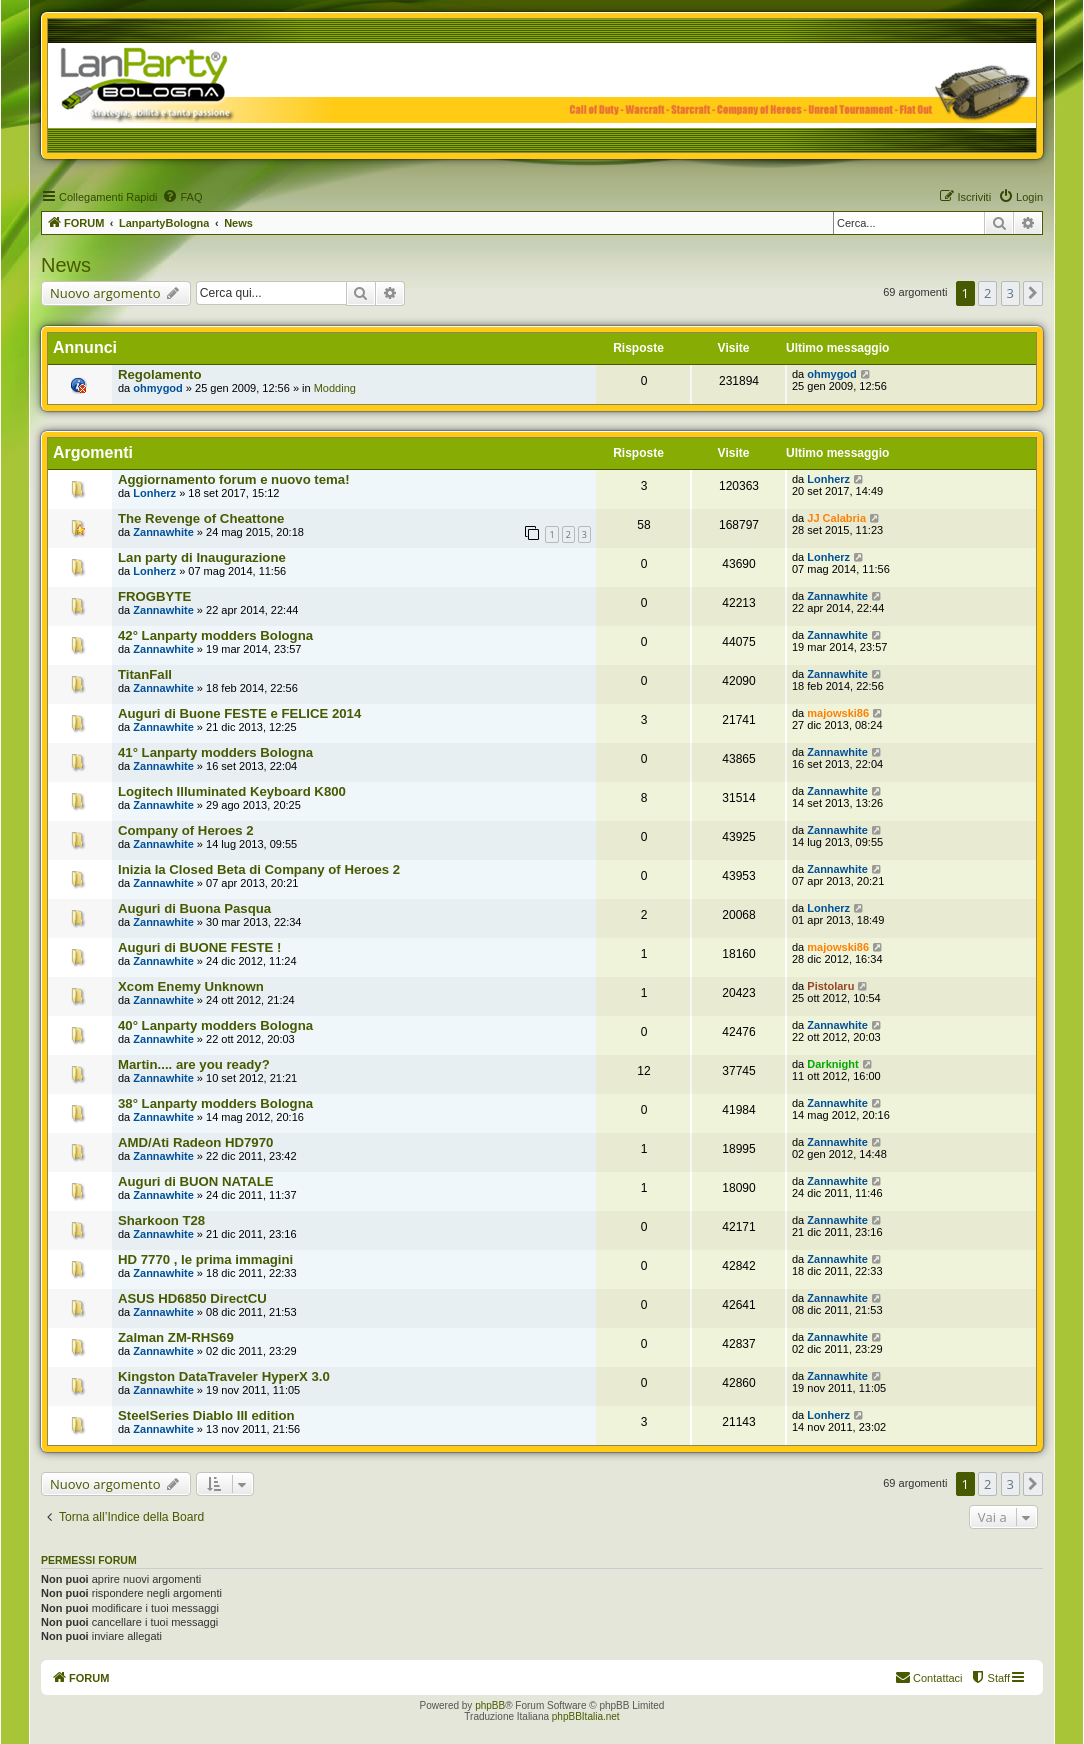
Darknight (832, 1064)
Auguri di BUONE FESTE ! (199, 947)
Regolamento (160, 374)
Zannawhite (163, 532)
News (66, 265)
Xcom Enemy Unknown (191, 986)
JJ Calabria (836, 518)
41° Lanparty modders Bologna (215, 752)
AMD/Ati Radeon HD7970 (195, 1142)
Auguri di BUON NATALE (196, 1181)
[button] (1033, 293)
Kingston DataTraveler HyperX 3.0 (224, 1376)
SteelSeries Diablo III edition (206, 1415)
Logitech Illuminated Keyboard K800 (232, 791)
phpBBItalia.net (586, 1716)
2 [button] (987, 293)
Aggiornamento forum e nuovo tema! (234, 479)
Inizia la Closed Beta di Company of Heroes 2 (259, 869)
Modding (335, 388)
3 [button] (1010, 293)
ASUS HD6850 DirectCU (192, 1298)
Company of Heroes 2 (186, 830)
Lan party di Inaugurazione (202, 557)
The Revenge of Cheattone (201, 518)
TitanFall (145, 674)
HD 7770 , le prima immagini (205, 1259)
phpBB (490, 1705)
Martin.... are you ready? (194, 1064)
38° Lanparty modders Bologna (215, 1103)
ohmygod (158, 388)
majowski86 (838, 713)
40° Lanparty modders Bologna (215, 1025)
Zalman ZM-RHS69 (176, 1337)
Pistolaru (830, 986)
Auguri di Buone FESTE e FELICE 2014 (239, 713)
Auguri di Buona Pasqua (194, 908)
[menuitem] (182, 197)
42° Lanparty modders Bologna (215, 635)
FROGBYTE (154, 596)
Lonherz (154, 493)
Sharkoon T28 (161, 1220)
